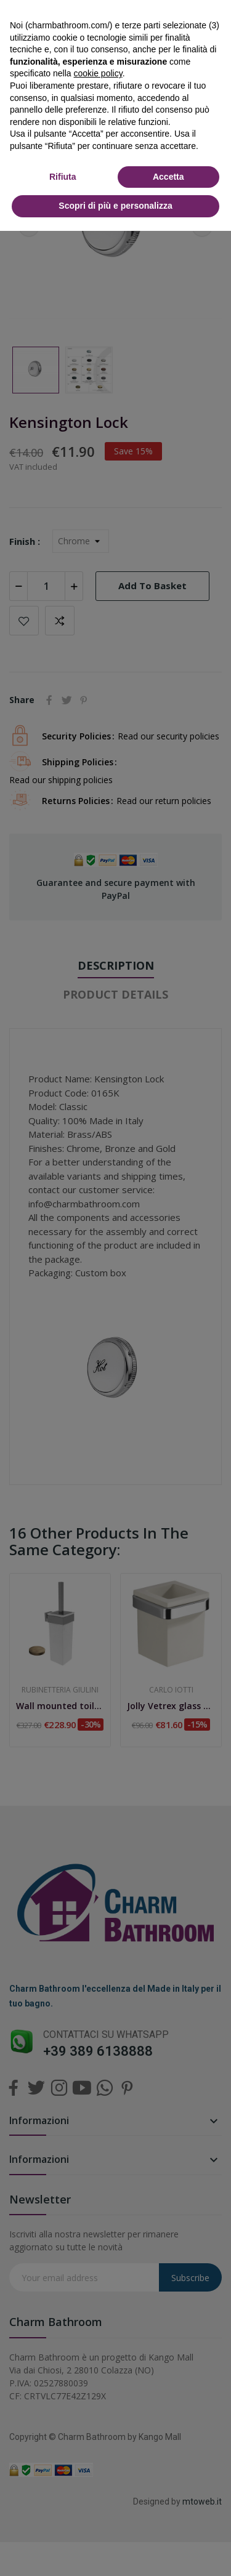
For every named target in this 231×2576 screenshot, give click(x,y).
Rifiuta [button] (62, 177)
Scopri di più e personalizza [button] (115, 206)
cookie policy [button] (98, 73)
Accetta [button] (168, 177)
